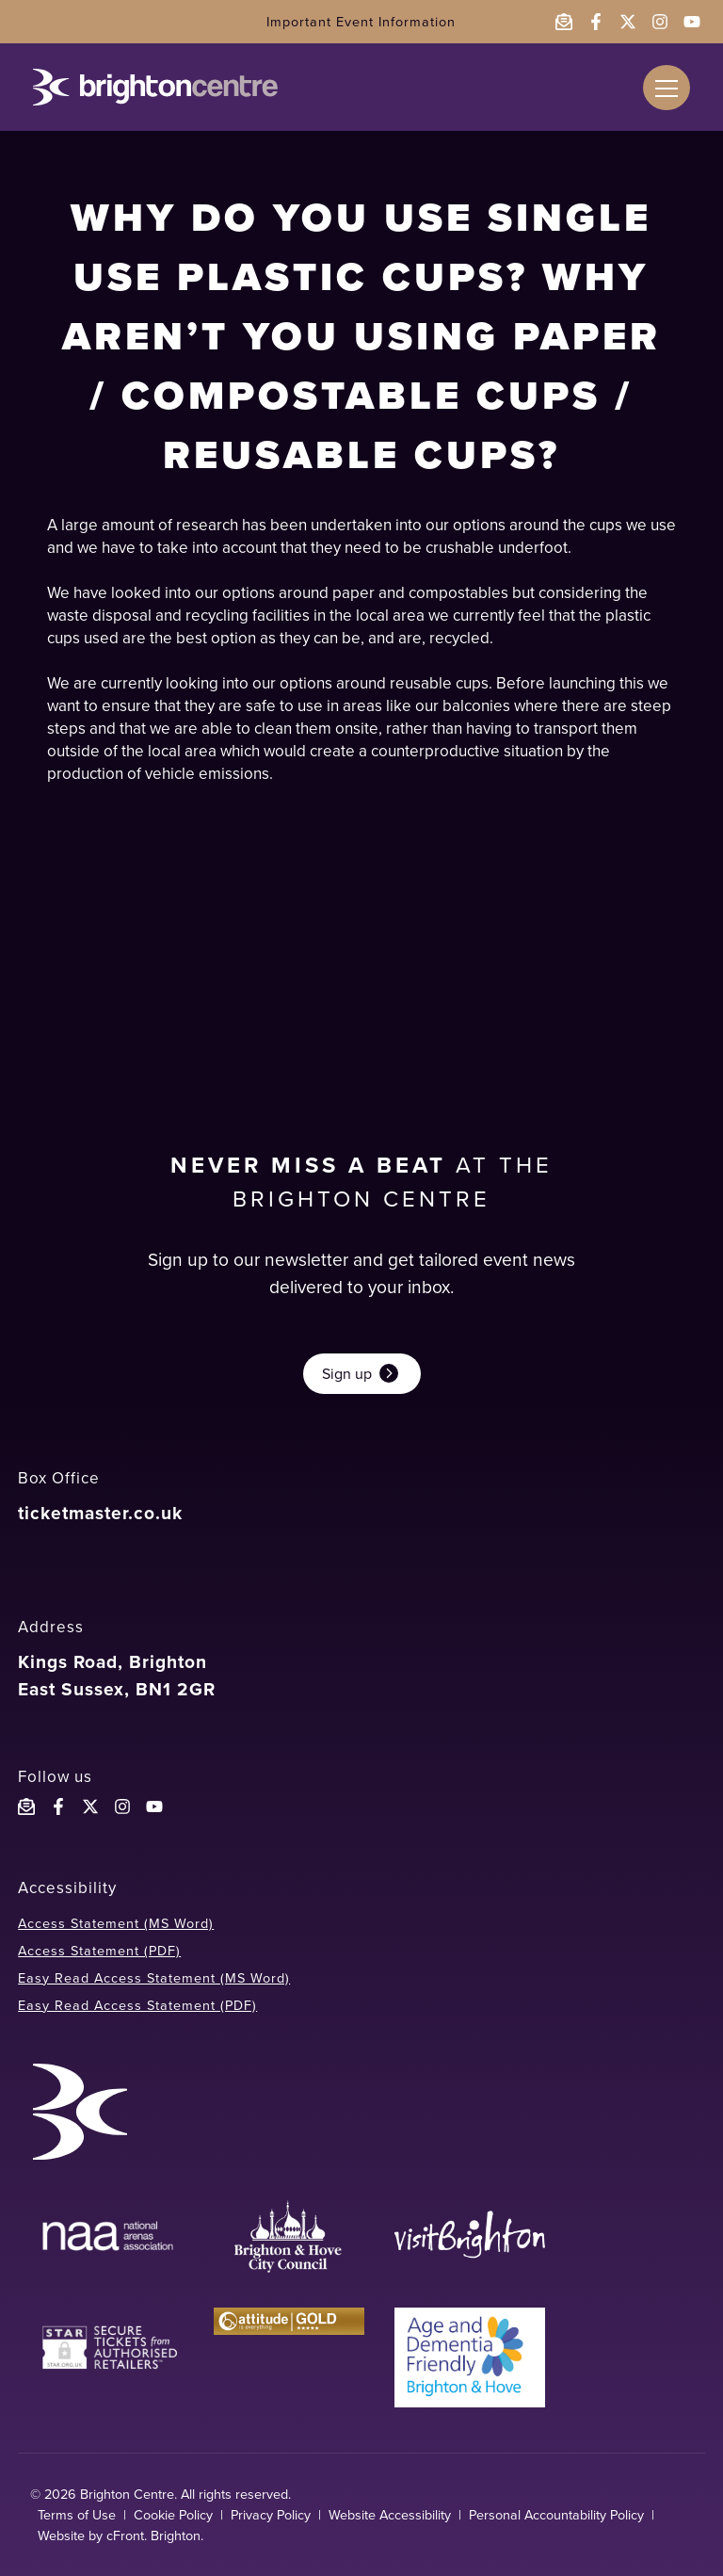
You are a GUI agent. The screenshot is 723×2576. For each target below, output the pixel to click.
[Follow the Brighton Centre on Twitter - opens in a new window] (627, 21)
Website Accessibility (390, 2514)
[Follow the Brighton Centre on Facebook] (58, 1806)
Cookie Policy (173, 2514)
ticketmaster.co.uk (100, 1513)
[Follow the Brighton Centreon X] (90, 1806)
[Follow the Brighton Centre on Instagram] (122, 1806)
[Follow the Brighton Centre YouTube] (154, 1806)
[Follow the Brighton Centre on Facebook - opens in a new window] (595, 21)
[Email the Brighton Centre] (563, 21)
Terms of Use (77, 2514)
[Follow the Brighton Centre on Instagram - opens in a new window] (659, 21)
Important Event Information (361, 21)
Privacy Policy (271, 2514)
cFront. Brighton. (154, 2535)
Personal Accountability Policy (556, 2514)
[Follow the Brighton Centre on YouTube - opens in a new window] (691, 21)
